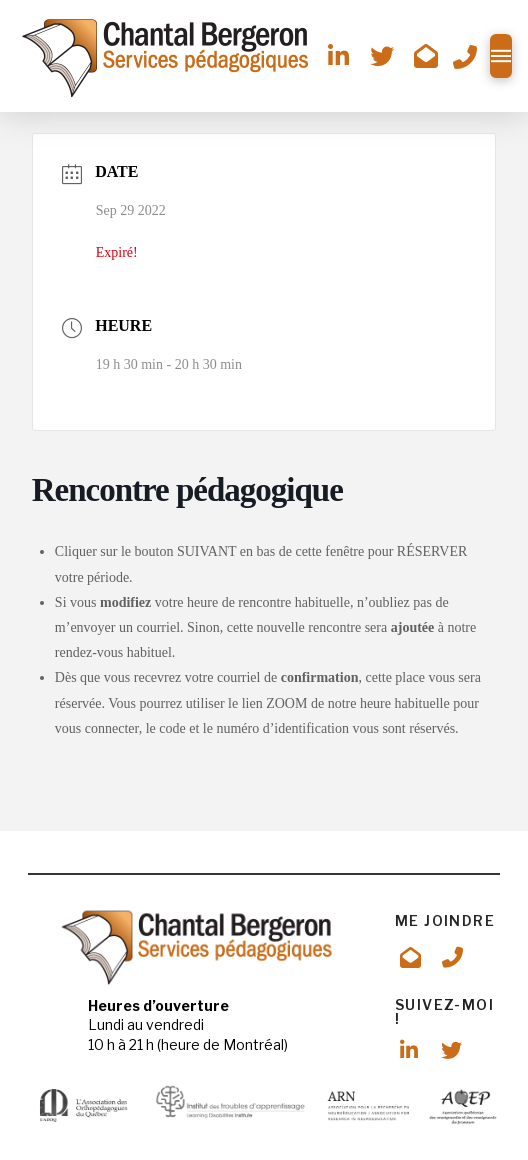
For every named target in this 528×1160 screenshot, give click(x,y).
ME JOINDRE (445, 920)
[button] (501, 56)
